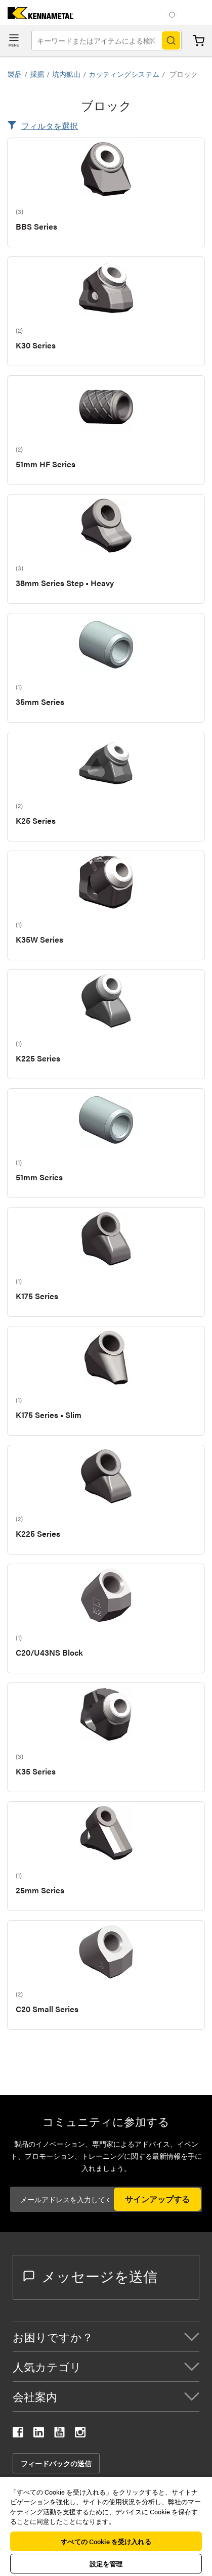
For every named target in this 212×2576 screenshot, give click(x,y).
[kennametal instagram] (80, 2434)
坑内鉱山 (66, 74)
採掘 (37, 74)
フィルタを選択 (49, 125)
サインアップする (157, 2199)
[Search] (171, 40)
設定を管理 (106, 2563)
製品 (15, 74)
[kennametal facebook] (18, 2434)
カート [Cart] (198, 41)
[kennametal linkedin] (38, 2434)
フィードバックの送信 (56, 2463)
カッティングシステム (124, 74)
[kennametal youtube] (59, 2434)
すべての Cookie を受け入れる (106, 2541)
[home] (36, 16)
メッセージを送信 (90, 2276)
